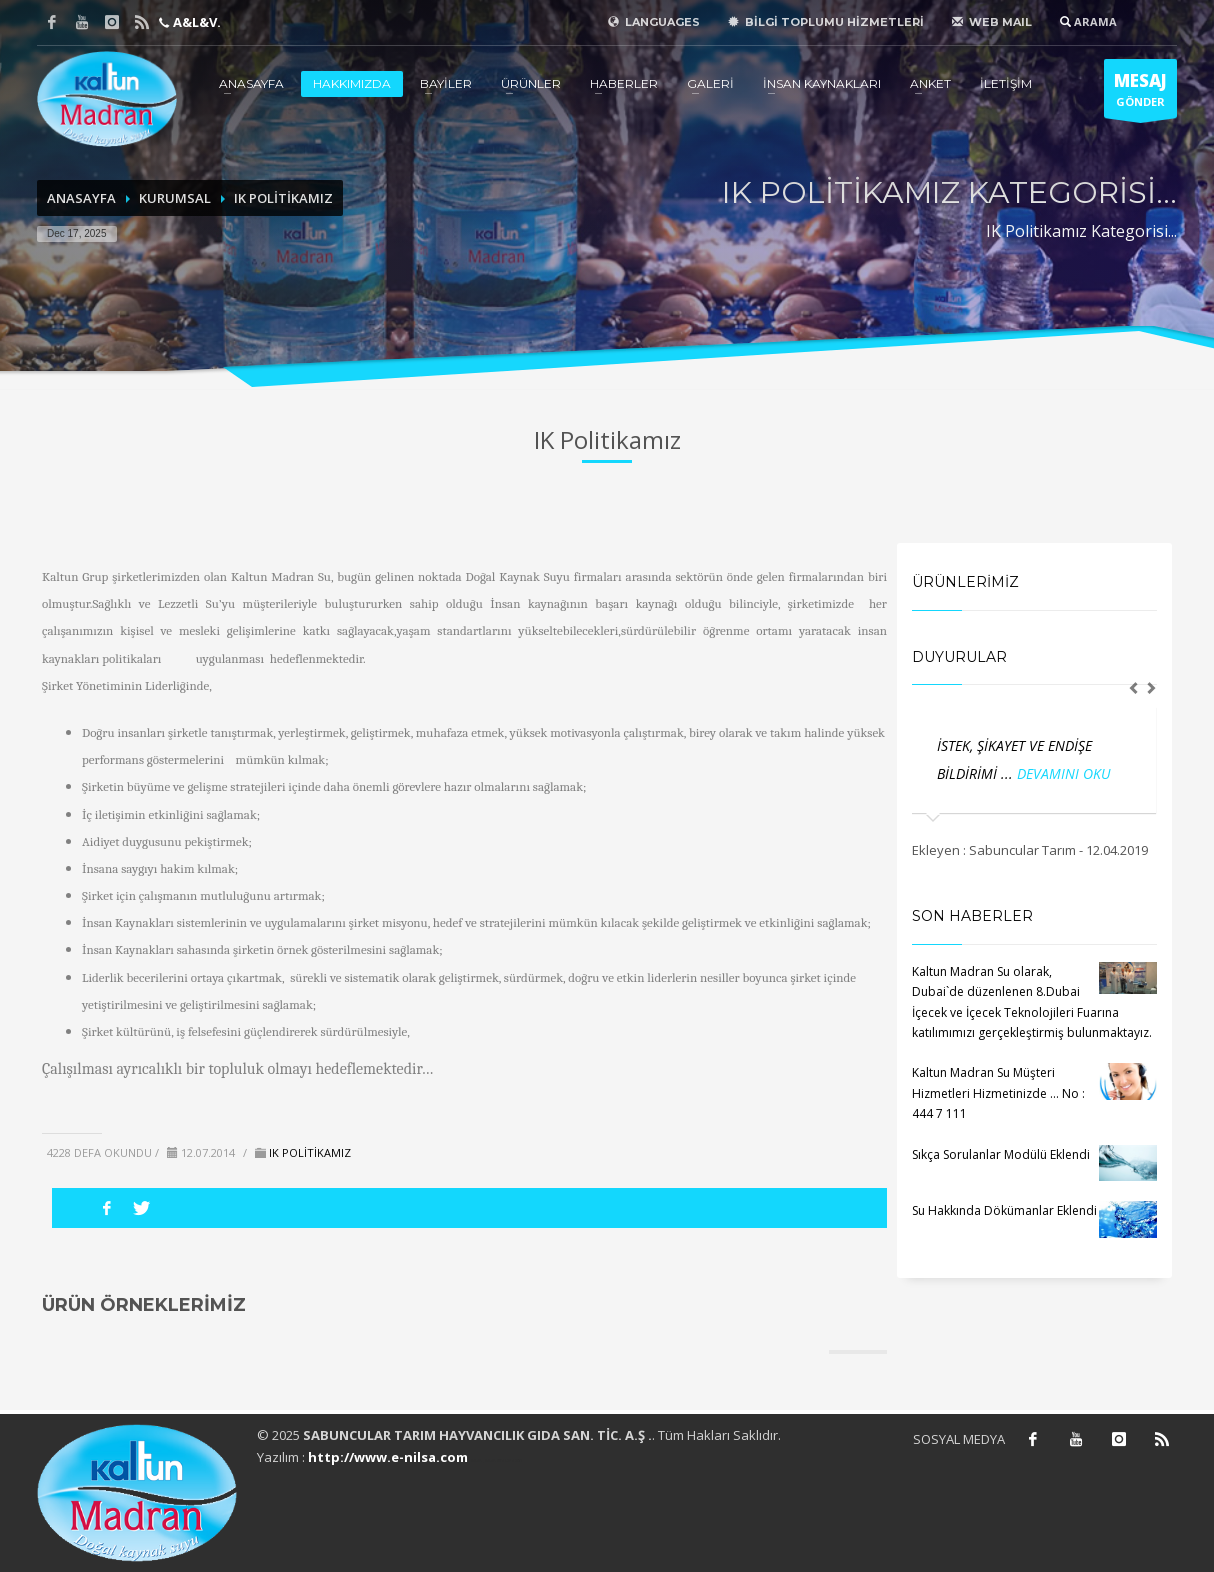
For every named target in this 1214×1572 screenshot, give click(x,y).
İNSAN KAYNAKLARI (822, 83)
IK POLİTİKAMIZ (283, 198)
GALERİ (710, 83)
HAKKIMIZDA (352, 83)
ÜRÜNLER (531, 83)
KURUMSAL (175, 198)
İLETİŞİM (1006, 83)
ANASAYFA (251, 83)
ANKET (930, 83)
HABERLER (624, 83)
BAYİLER (446, 83)
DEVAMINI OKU (1064, 773)
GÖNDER (1140, 94)
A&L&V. (195, 22)
